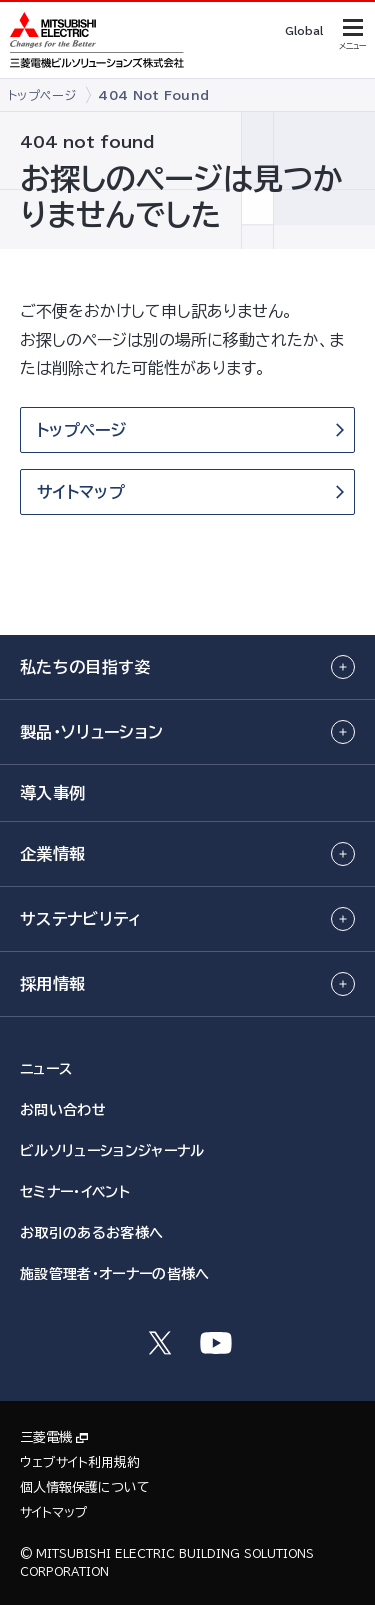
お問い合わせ (63, 1110)
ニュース (46, 1069)
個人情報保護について (85, 1487)
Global (304, 31)
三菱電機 (46, 1437)
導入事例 (52, 793)
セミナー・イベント (75, 1192)
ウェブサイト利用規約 (80, 1462)
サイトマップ (54, 1512)
